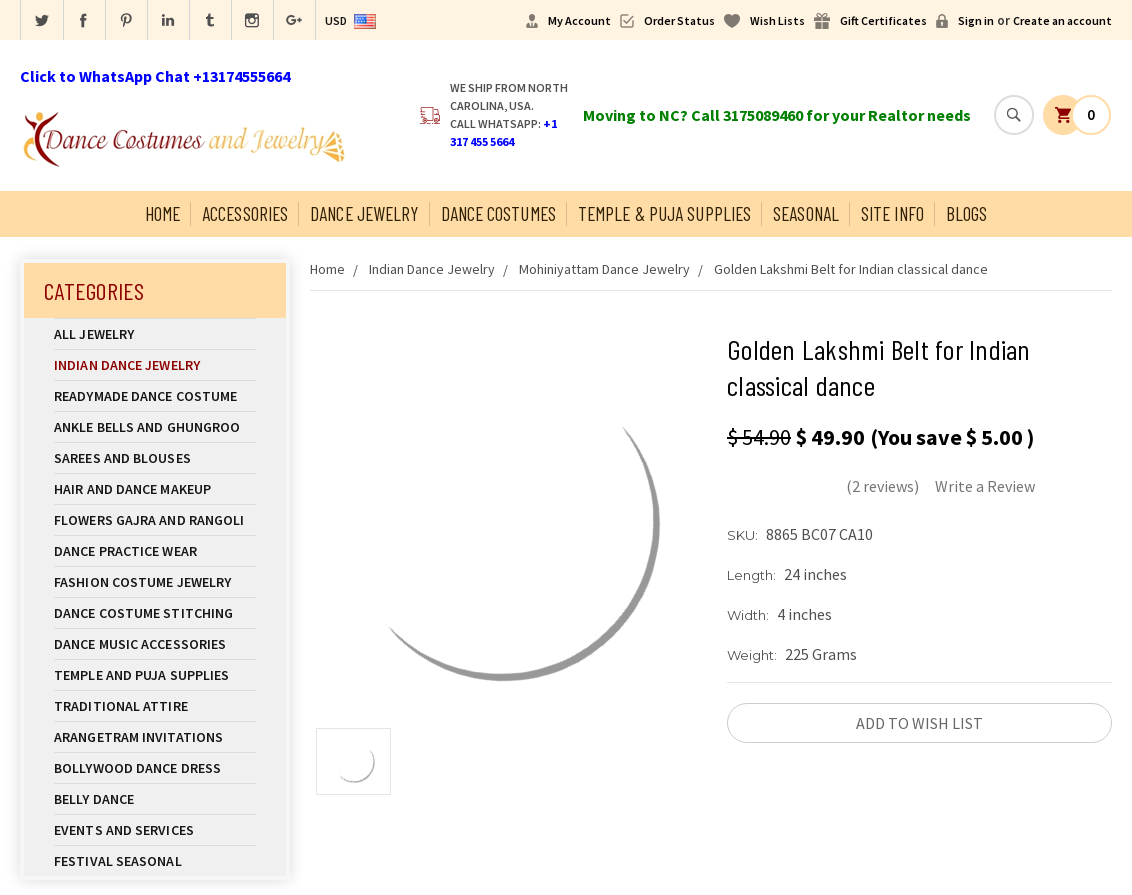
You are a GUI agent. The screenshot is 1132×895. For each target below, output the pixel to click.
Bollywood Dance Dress (137, 768)
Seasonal (806, 213)
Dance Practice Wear (155, 551)
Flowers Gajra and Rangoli (149, 520)
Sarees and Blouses (155, 458)
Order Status (679, 20)
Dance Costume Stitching (143, 613)
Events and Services (124, 830)
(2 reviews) (882, 486)
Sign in (976, 20)
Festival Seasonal (118, 861)
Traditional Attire (121, 706)
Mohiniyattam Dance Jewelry (604, 269)
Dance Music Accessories (140, 644)
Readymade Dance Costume (155, 396)
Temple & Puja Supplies (664, 213)
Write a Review (985, 486)
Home (162, 213)
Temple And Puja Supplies (155, 675)
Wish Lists (777, 20)
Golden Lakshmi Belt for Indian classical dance (851, 269)
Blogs (967, 213)
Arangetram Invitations (138, 737)
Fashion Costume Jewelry (155, 582)
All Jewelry (155, 334)
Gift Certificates (883, 20)
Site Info (892, 213)
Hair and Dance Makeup (155, 489)
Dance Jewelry (364, 213)
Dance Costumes (498, 213)
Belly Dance (155, 799)
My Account (579, 20)
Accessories (245, 213)
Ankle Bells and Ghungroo (147, 427)
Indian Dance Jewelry (155, 365)
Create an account (1062, 20)
